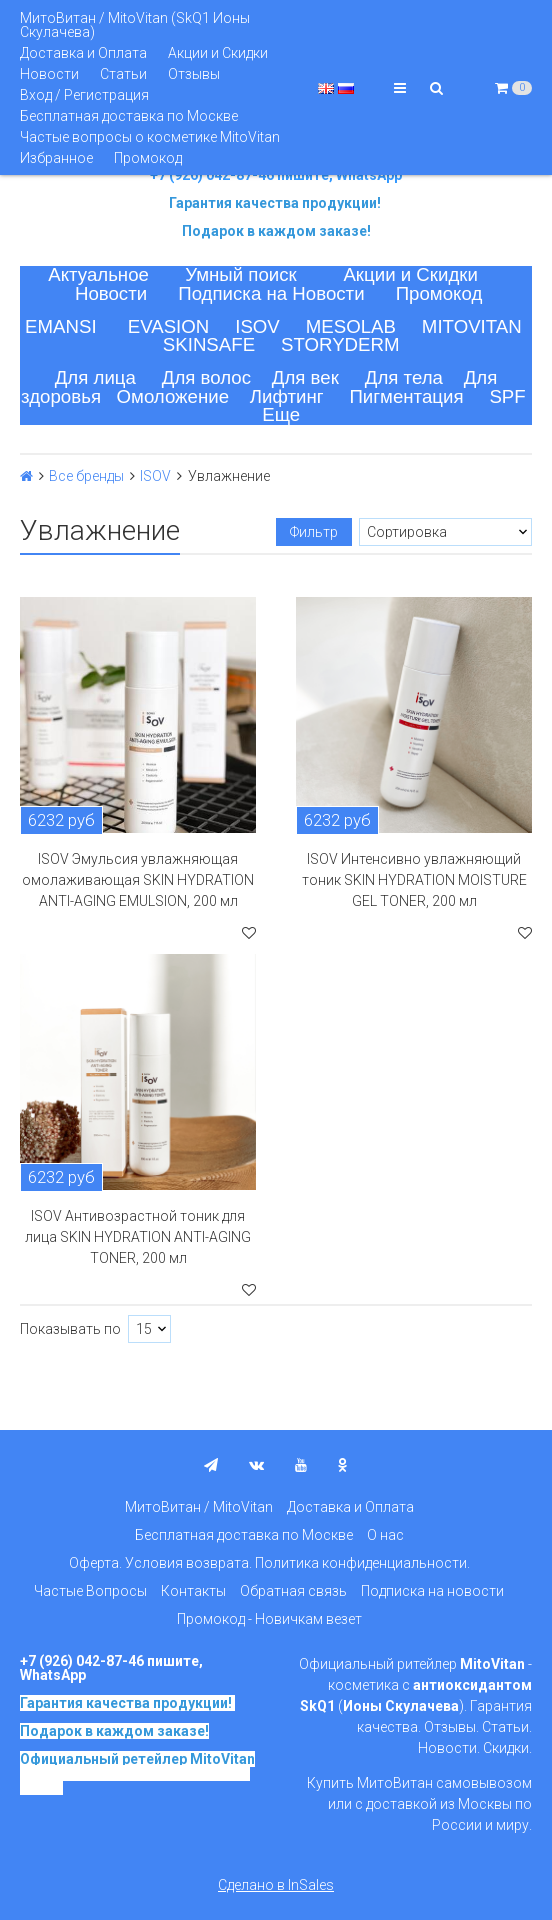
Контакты (193, 1591)
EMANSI (61, 326)
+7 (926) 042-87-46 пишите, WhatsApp (276, 175)
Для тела (404, 377)
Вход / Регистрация (84, 95)
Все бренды (86, 476)
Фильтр (314, 532)
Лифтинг (287, 396)
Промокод (148, 158)
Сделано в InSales (276, 1885)
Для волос (206, 377)
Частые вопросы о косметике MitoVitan (150, 137)
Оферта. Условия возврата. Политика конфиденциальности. (269, 1563)
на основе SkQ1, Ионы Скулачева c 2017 (135, 1780)
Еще (281, 414)
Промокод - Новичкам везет (269, 1619)
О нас (385, 1535)
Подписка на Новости (271, 293)
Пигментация (406, 396)
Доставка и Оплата (83, 53)
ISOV (257, 326)
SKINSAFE (209, 344)
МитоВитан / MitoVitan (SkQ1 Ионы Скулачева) (135, 25)
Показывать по (70, 1329)
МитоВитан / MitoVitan (199, 1507)
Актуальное (98, 274)
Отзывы (194, 74)
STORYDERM (340, 344)
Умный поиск (241, 274)
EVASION (169, 326)
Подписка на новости (432, 1591)
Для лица (95, 377)
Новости (49, 74)
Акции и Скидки (218, 53)
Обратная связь (293, 1591)
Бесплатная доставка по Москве (129, 116)
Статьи (123, 74)
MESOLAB (351, 326)
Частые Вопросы (90, 1591)
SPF (507, 396)
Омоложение (173, 396)
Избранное (56, 158)
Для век (305, 377)
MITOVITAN (472, 326)
